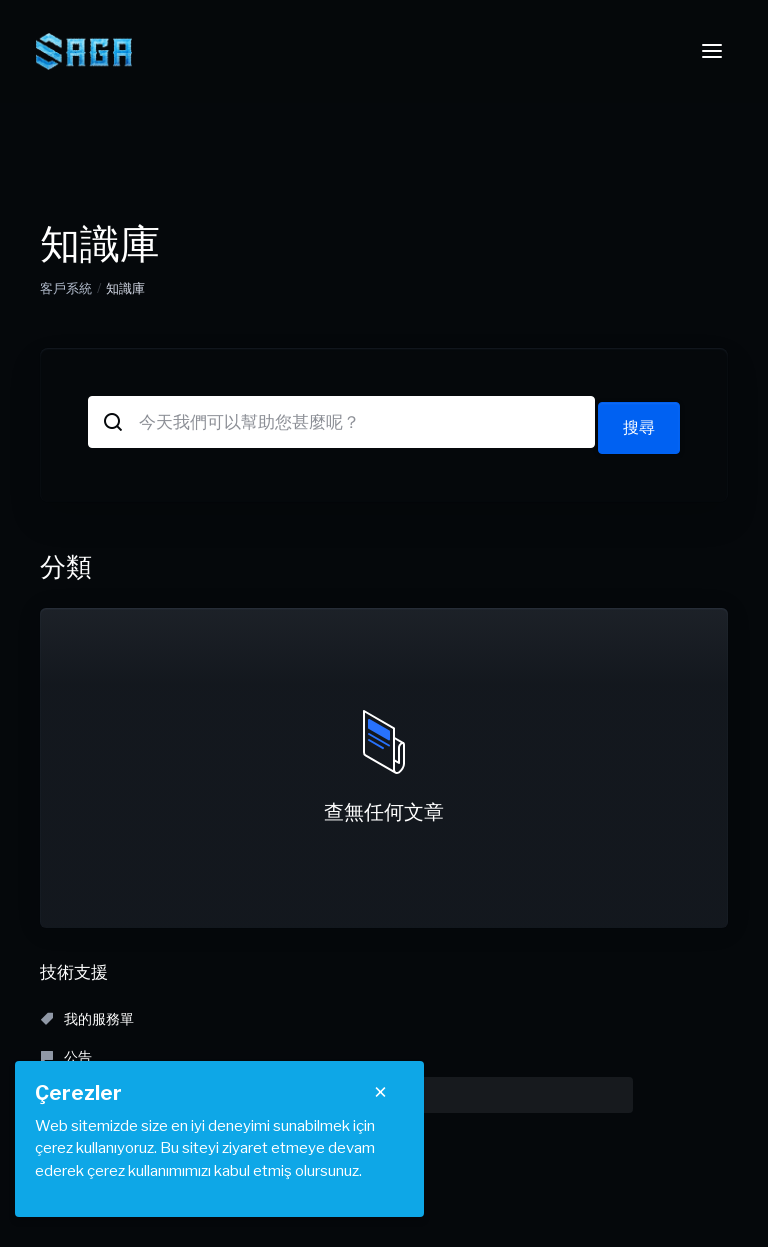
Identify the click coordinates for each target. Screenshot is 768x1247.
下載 (66, 1050)
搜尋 (638, 422)
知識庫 (525, 1012)
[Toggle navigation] (712, 51)
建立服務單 (527, 1050)
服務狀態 (300, 1050)
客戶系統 (66, 288)
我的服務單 (87, 1012)
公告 (286, 1012)
